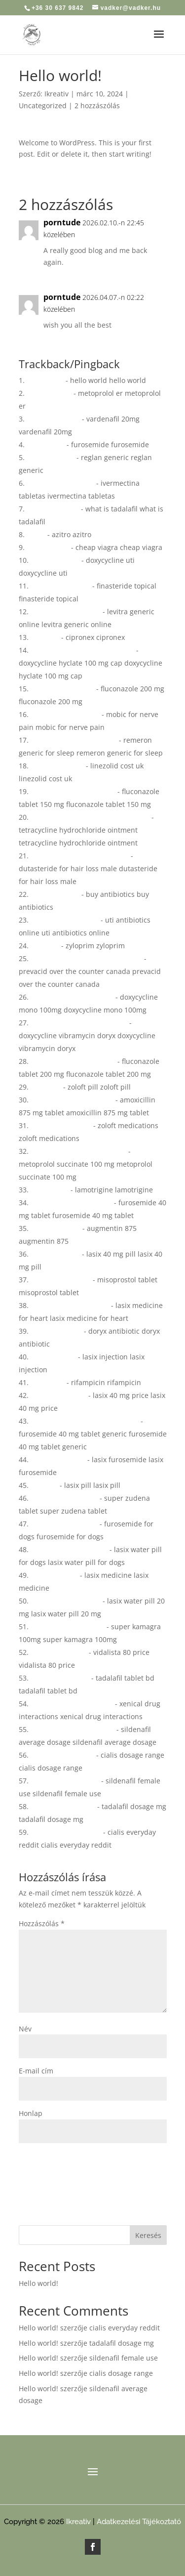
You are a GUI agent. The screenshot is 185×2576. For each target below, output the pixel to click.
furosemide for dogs (64, 1523)
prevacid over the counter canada (86, 958)
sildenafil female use (65, 1780)
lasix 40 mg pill (55, 1254)
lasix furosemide (58, 1459)
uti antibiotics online (65, 920)
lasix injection (53, 1356)
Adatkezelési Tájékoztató (139, 2521)
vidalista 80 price (59, 1652)
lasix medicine (54, 1575)
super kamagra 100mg (68, 1626)
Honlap (30, 2113)
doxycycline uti (55, 560)
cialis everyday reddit (66, 1832)
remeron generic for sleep (74, 740)
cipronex (45, 637)
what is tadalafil (53, 508)
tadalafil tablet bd (60, 1678)
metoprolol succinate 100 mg (78, 1151)
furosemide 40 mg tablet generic (85, 1421)
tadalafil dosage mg (63, 1806)
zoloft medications (61, 1125)
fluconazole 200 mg (62, 688)
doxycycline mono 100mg (72, 997)
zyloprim (45, 945)
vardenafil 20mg (53, 418)
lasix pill (44, 1485)
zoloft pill (46, 1087)
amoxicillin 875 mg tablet (72, 1099)
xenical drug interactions (72, 1703)
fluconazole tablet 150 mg (73, 791)
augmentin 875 (55, 1228)
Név (25, 2028)
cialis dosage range (62, 1755)
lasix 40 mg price (58, 1395)
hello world (45, 380)
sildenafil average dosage (72, 1729)
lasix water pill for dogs (69, 1549)
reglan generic (50, 457)
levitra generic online (66, 611)
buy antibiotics (55, 894)
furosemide (46, 444)
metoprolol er (49, 393)
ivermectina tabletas (60, 483)
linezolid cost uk (57, 765)
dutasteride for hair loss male (80, 855)
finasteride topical (60, 586)
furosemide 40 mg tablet (71, 1202)
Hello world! (38, 2283)
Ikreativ (56, 93)
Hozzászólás (42, 1923)
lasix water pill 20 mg (66, 1600)
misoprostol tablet (61, 1279)
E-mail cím (36, 2070)
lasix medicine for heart (70, 1305)
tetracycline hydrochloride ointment (90, 817)
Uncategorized (43, 105)
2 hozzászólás (97, 105)
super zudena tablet (64, 1498)
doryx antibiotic (56, 1331)
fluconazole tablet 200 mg (73, 1061)
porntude (61, 222)
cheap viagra (48, 547)
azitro (36, 534)
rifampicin (48, 1382)
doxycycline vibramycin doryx (79, 1022)
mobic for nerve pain (65, 714)
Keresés (148, 2235)
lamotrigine (50, 1189)
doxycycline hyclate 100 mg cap (82, 650)
